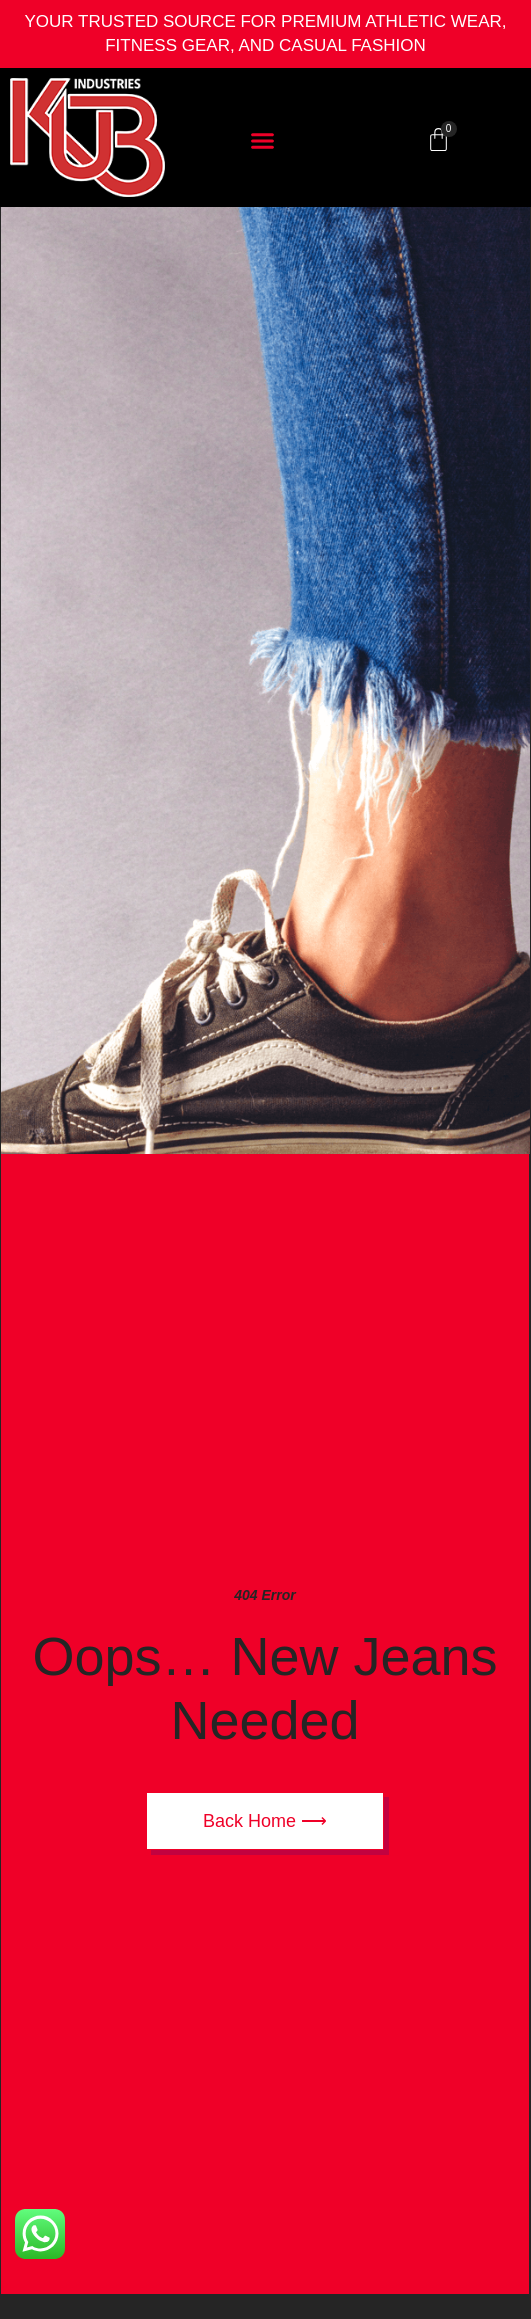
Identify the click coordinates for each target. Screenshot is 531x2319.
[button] (263, 140)
